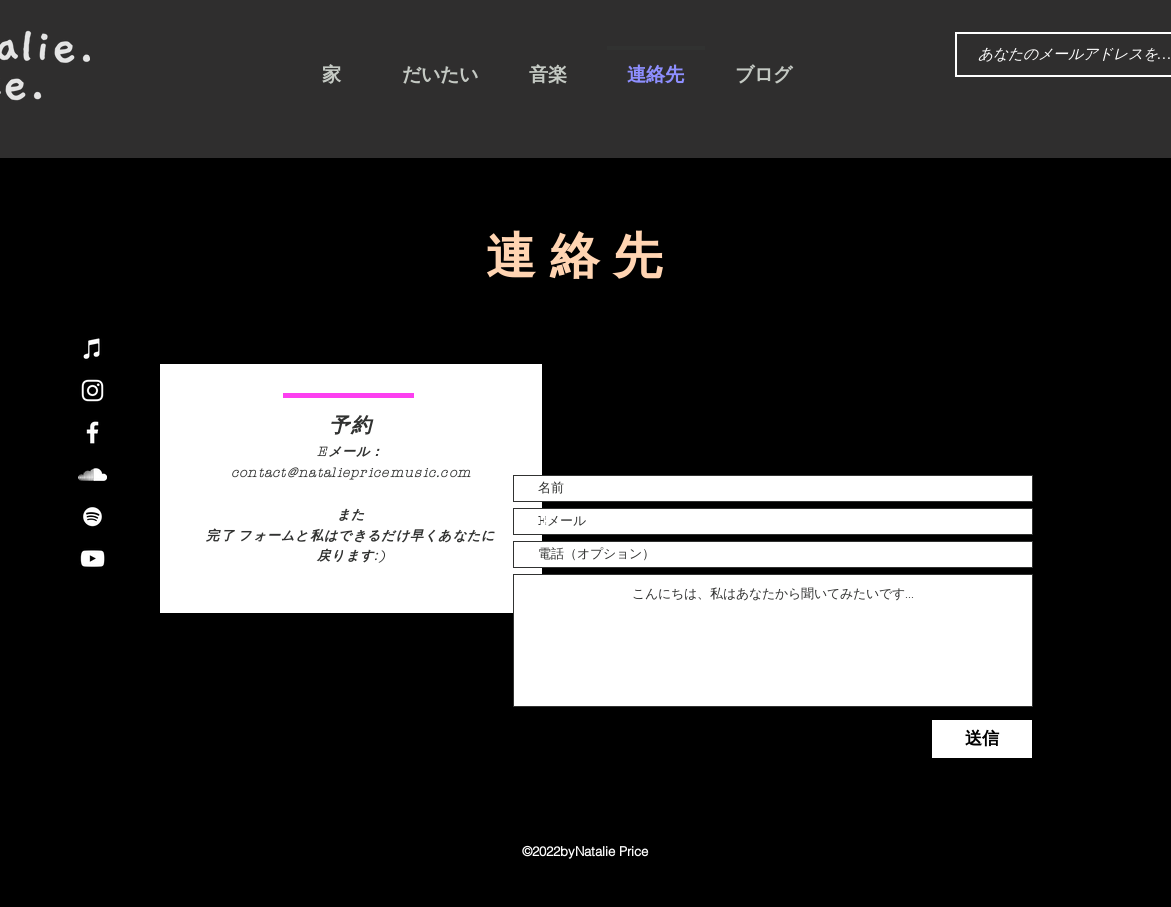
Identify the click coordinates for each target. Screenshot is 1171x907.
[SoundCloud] (92, 474)
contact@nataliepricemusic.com (351, 473)
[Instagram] (92, 390)
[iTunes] (92, 348)
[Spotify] (92, 516)
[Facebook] (92, 432)
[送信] (982, 739)
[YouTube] (92, 558)
